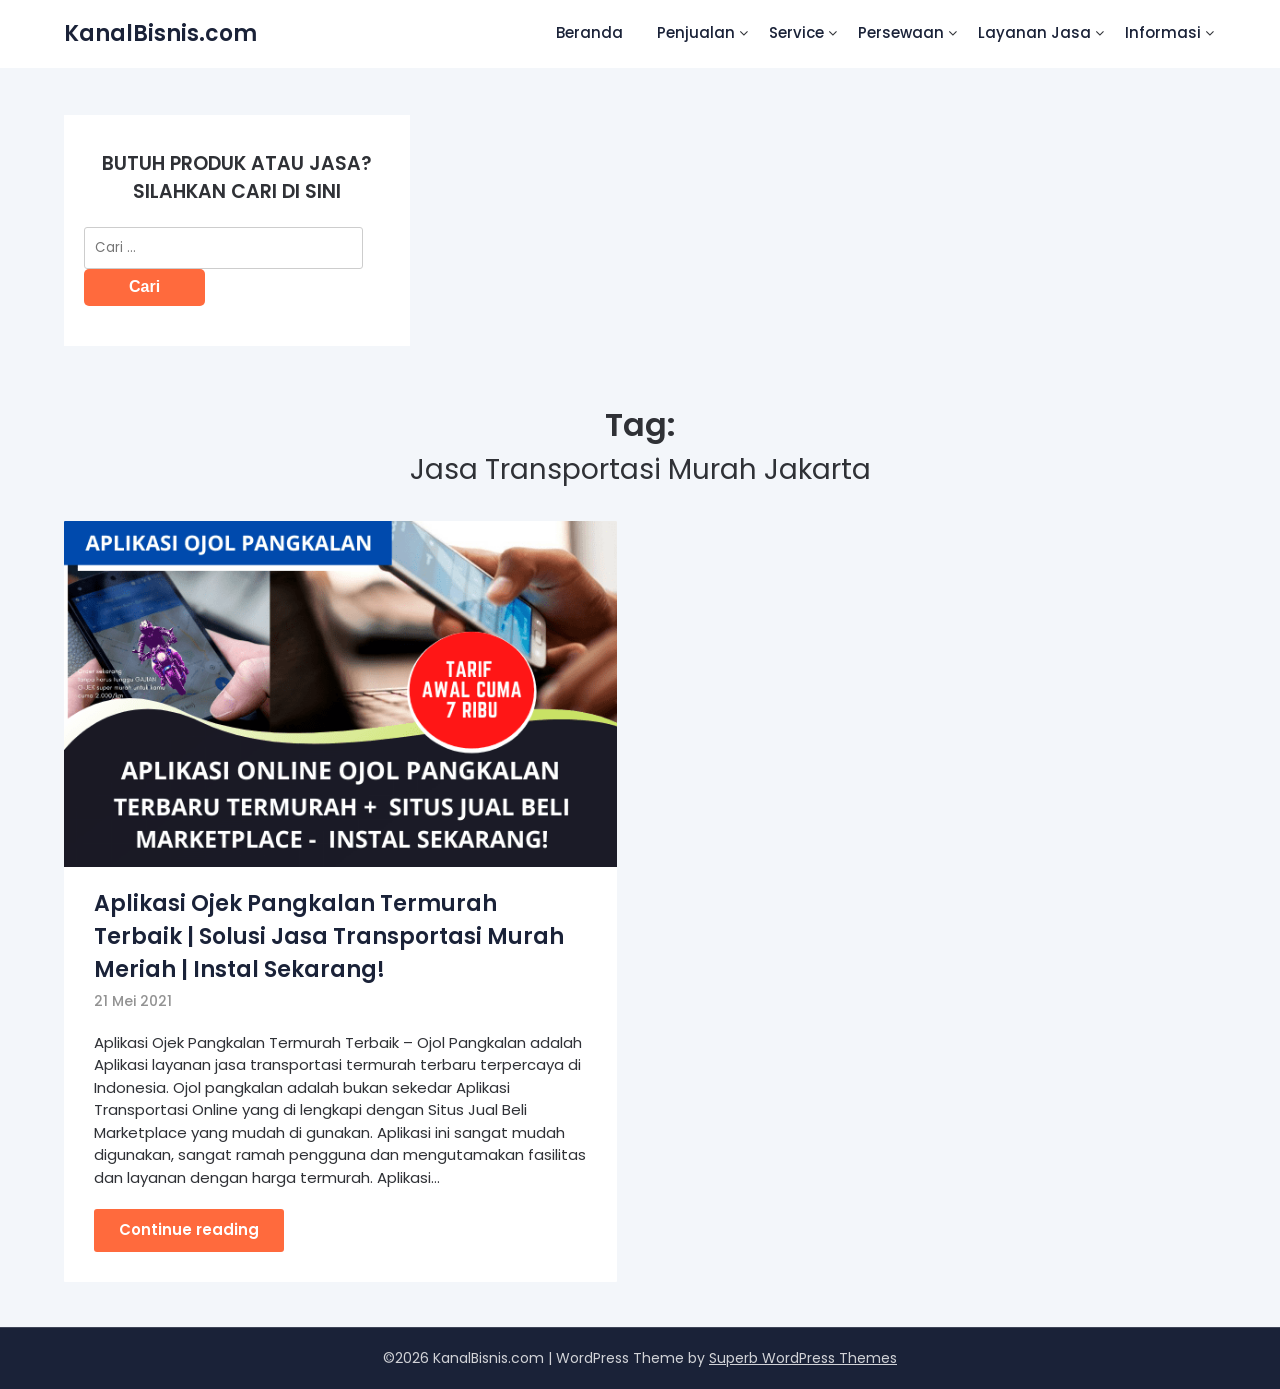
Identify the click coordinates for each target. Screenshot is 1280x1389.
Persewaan (901, 32)
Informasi (1163, 32)
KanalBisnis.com (160, 33)
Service (796, 32)
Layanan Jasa (1034, 32)
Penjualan (696, 32)
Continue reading (189, 1229)
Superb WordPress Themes (803, 1358)
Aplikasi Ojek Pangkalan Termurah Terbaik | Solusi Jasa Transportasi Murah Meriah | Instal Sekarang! (329, 936)
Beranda (589, 32)
